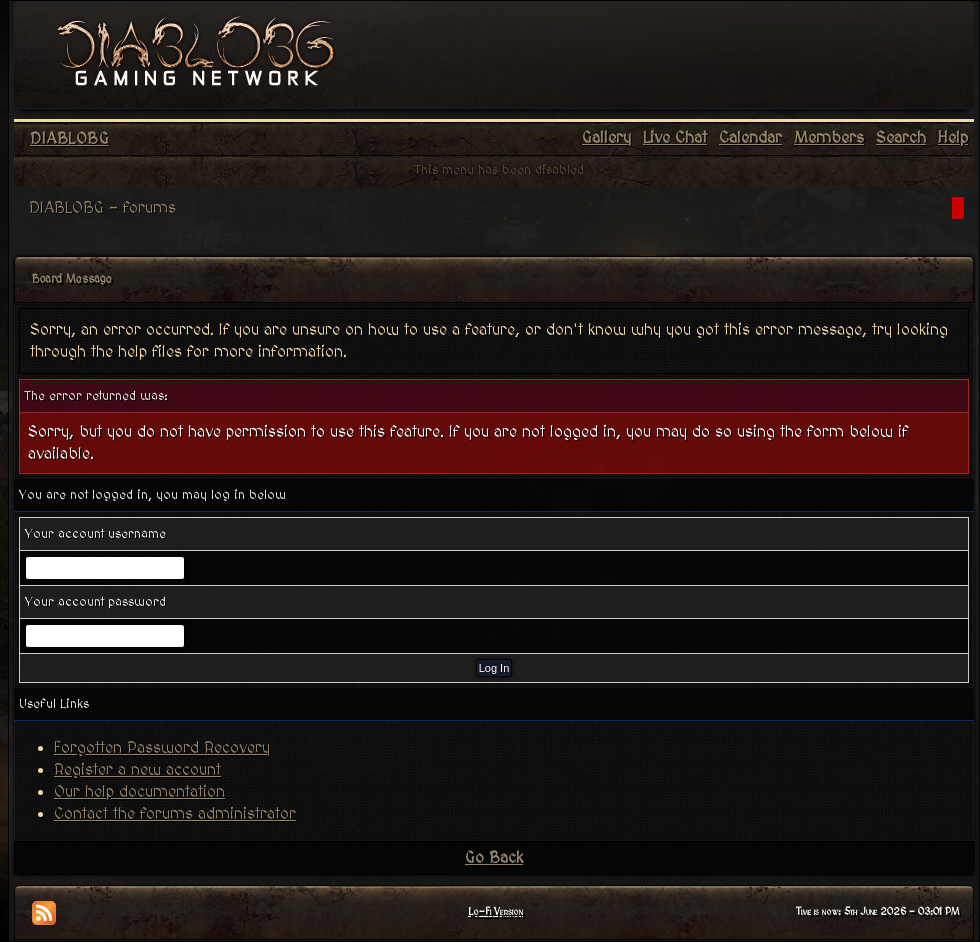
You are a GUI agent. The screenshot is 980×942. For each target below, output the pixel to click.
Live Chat (675, 138)
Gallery (606, 138)
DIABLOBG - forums (102, 208)
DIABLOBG (69, 139)
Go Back (494, 858)
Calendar (750, 138)
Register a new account (137, 770)
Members (829, 138)
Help (953, 138)
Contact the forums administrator (175, 814)
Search (901, 138)
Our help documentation (139, 792)
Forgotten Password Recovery (162, 748)
